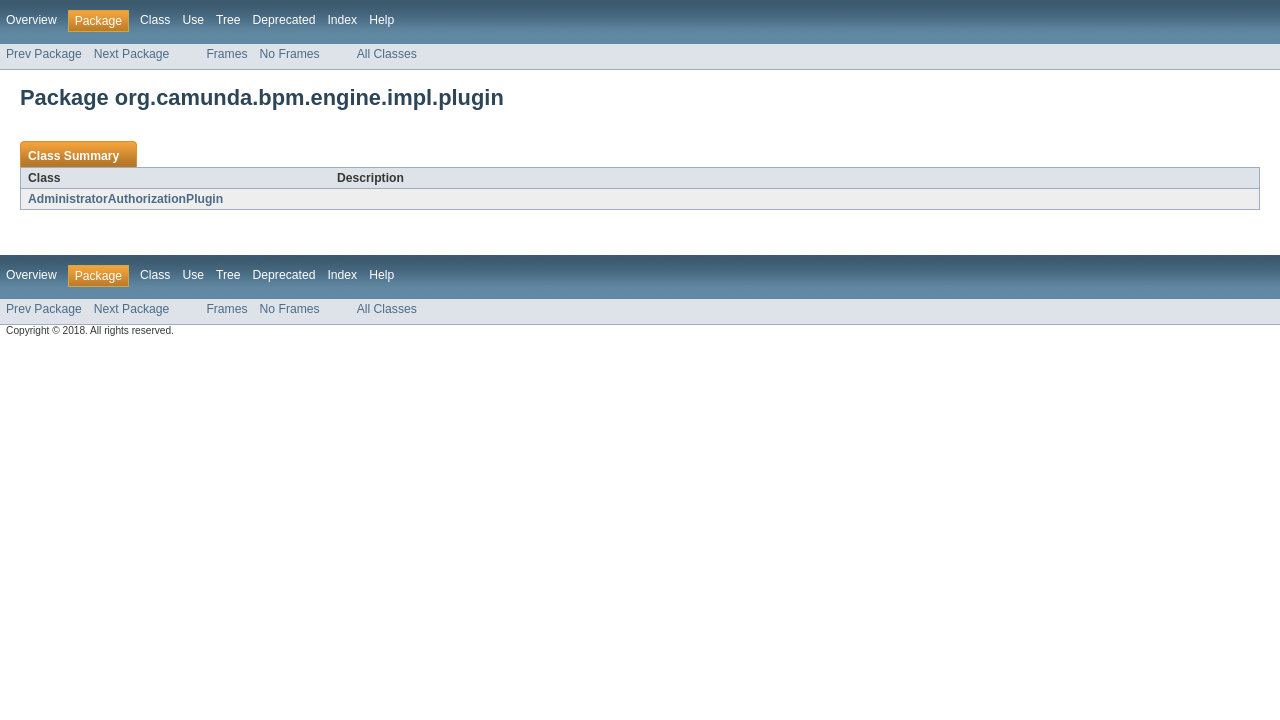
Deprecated (284, 20)
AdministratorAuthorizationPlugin (125, 199)
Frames (226, 54)
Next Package (132, 54)
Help (381, 20)
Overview (31, 20)
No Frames (290, 54)
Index (342, 20)
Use (193, 20)
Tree (228, 20)
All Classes (387, 54)
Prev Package (44, 54)
